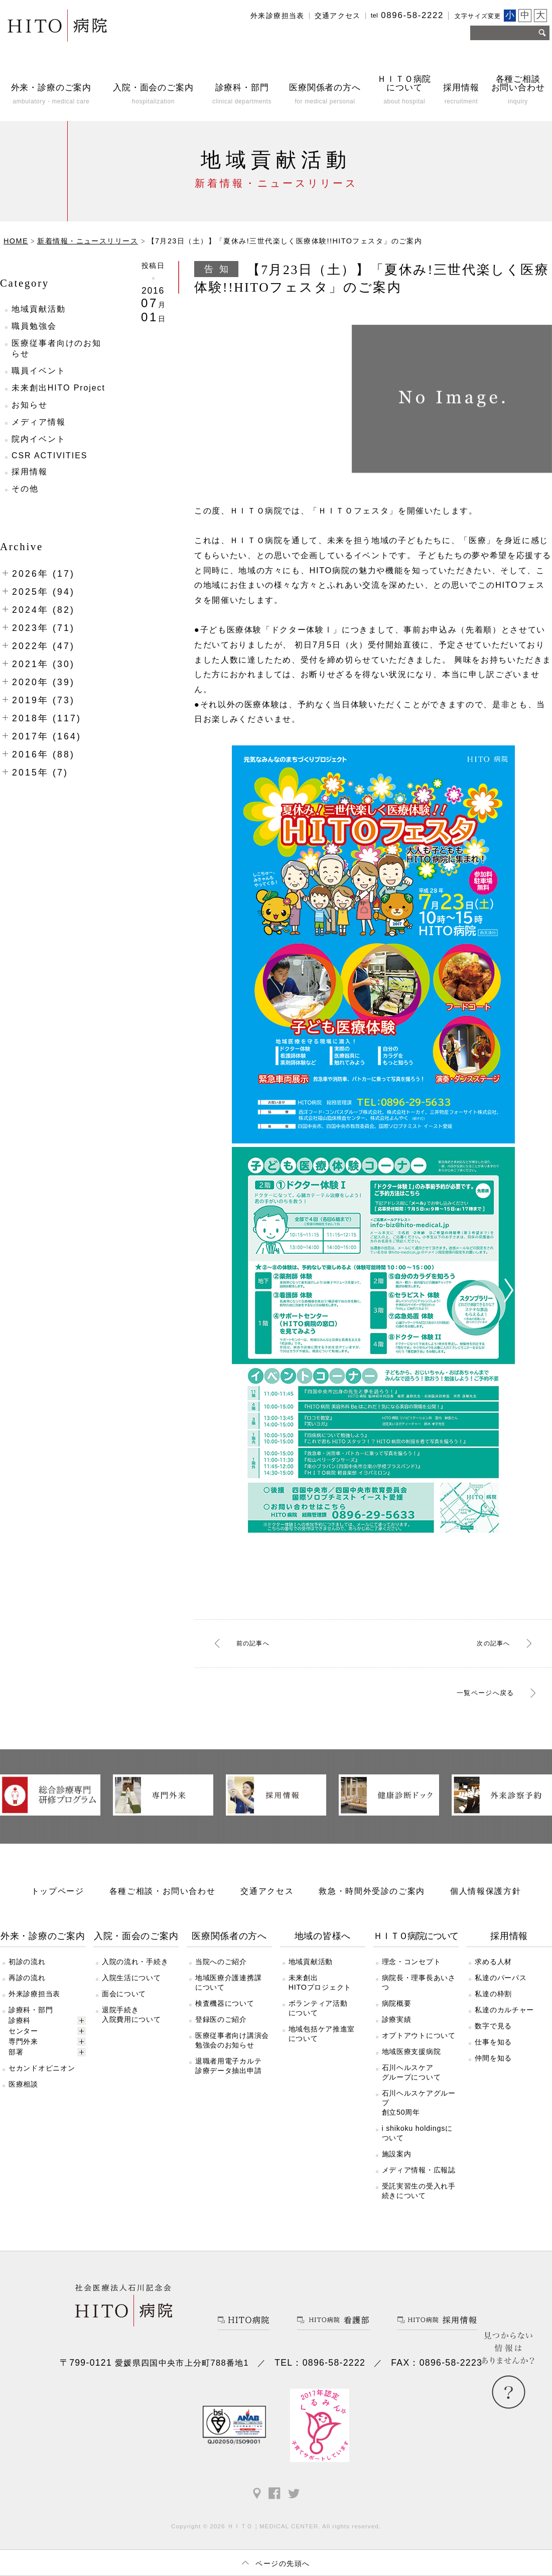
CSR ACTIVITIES (49, 455)
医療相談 (23, 2103)
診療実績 (396, 2038)
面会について (124, 2012)
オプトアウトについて (419, 2054)
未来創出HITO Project (58, 387)
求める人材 (493, 1980)
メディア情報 (39, 422)
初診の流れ (27, 1980)
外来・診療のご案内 (43, 1955)
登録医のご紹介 (221, 2038)
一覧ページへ (472, 1694)
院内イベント (39, 439)
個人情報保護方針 (485, 1909)
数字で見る (493, 2044)
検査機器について (224, 2022)
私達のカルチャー (504, 2028)
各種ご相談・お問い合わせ (162, 1909)
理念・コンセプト (411, 1980)
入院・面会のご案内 (136, 1955)
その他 (25, 488)
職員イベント (39, 370)
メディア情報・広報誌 (419, 2188)
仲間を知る (493, 2077)
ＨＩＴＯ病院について (415, 1955)
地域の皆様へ (323, 1955)
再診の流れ (27, 1996)
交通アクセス (338, 16)
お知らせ (30, 405)
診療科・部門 (31, 2028)
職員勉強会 (34, 326)
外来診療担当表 (277, 16)
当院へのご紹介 (221, 1980)
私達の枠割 (493, 2012)
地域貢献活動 (39, 309)
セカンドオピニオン (42, 2087)
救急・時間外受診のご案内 (372, 1909)
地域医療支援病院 (411, 2070)
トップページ (57, 1909)
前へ (258, 1643)
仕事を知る (493, 2060)
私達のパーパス (500, 1996)
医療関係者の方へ (229, 1955)
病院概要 (396, 2022)
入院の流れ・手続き (135, 1980)
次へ (488, 1643)
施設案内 (396, 2172)
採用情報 (30, 471)
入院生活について (131, 1996)
